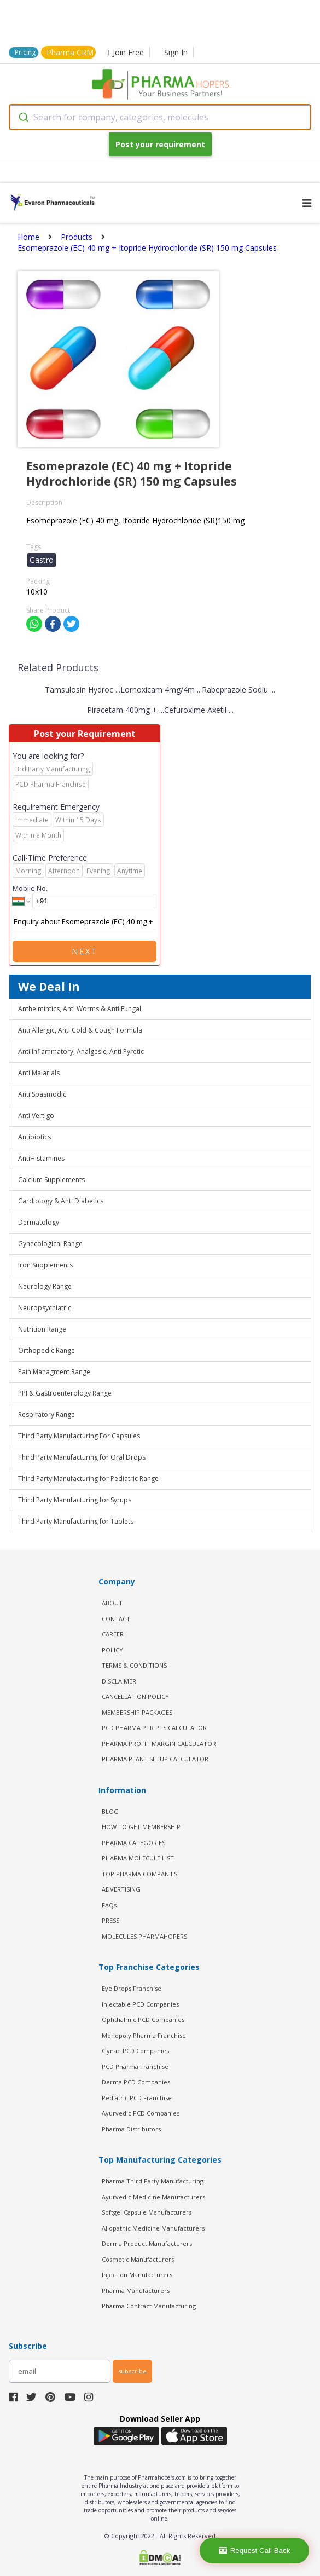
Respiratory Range (46, 1414)
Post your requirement (160, 144)
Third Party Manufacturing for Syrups (74, 1500)
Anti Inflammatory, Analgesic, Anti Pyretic (81, 1051)
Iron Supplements (45, 1265)
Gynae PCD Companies (135, 2051)
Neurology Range (45, 1286)
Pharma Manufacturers (136, 2290)
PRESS (110, 1920)
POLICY (112, 1650)
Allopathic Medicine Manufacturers (153, 2228)
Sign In (176, 52)
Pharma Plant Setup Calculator (155, 1759)
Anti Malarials (39, 1072)
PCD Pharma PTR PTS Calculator (154, 1728)
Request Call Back (254, 2550)
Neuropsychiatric (44, 1307)
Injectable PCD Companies (140, 2004)
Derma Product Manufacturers (147, 2243)
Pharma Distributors (131, 2129)
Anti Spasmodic (42, 1094)
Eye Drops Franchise (131, 1988)
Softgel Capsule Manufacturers (146, 2212)
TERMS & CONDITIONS (134, 1665)
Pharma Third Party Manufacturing (152, 2181)
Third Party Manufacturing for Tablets (75, 1521)
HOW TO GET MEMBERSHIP (141, 1827)
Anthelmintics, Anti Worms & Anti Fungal (79, 1008)
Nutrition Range (42, 1329)
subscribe (132, 2371)
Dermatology (38, 1222)
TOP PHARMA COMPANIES (139, 1874)
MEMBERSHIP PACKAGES (137, 1712)
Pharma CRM (70, 52)
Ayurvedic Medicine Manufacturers (153, 2197)
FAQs (109, 1905)
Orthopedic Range (46, 1350)
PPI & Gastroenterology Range (65, 1393)
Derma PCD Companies (136, 2082)
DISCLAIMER (119, 1681)
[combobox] (160, 117)
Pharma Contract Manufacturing (149, 2306)
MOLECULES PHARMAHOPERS (144, 1936)
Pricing (25, 52)
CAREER (113, 1634)
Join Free (125, 52)
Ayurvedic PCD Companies (140, 2113)
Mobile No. (30, 888)
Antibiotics (34, 1137)
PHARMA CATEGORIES (133, 1843)
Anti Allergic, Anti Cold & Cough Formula (80, 1030)
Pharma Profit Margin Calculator (159, 1743)
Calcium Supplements (51, 1179)
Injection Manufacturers (137, 2274)
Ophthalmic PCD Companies (143, 2019)
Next (85, 951)
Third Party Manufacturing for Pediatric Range (88, 1478)
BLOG (110, 1811)
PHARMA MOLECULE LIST (138, 1858)
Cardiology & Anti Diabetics (60, 1201)
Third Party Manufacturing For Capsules (79, 1435)
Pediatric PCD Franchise (137, 2098)
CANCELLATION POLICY (135, 1696)
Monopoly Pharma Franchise (144, 2035)
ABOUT (112, 1603)
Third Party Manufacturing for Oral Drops (82, 1457)
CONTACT (116, 1619)
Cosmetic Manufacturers (138, 2259)
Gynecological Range (50, 1243)
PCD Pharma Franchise (135, 2066)
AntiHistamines (41, 1158)
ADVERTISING (121, 1889)
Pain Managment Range (54, 1371)
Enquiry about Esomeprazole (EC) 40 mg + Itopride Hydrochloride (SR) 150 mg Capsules (84, 922)
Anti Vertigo (36, 1115)
